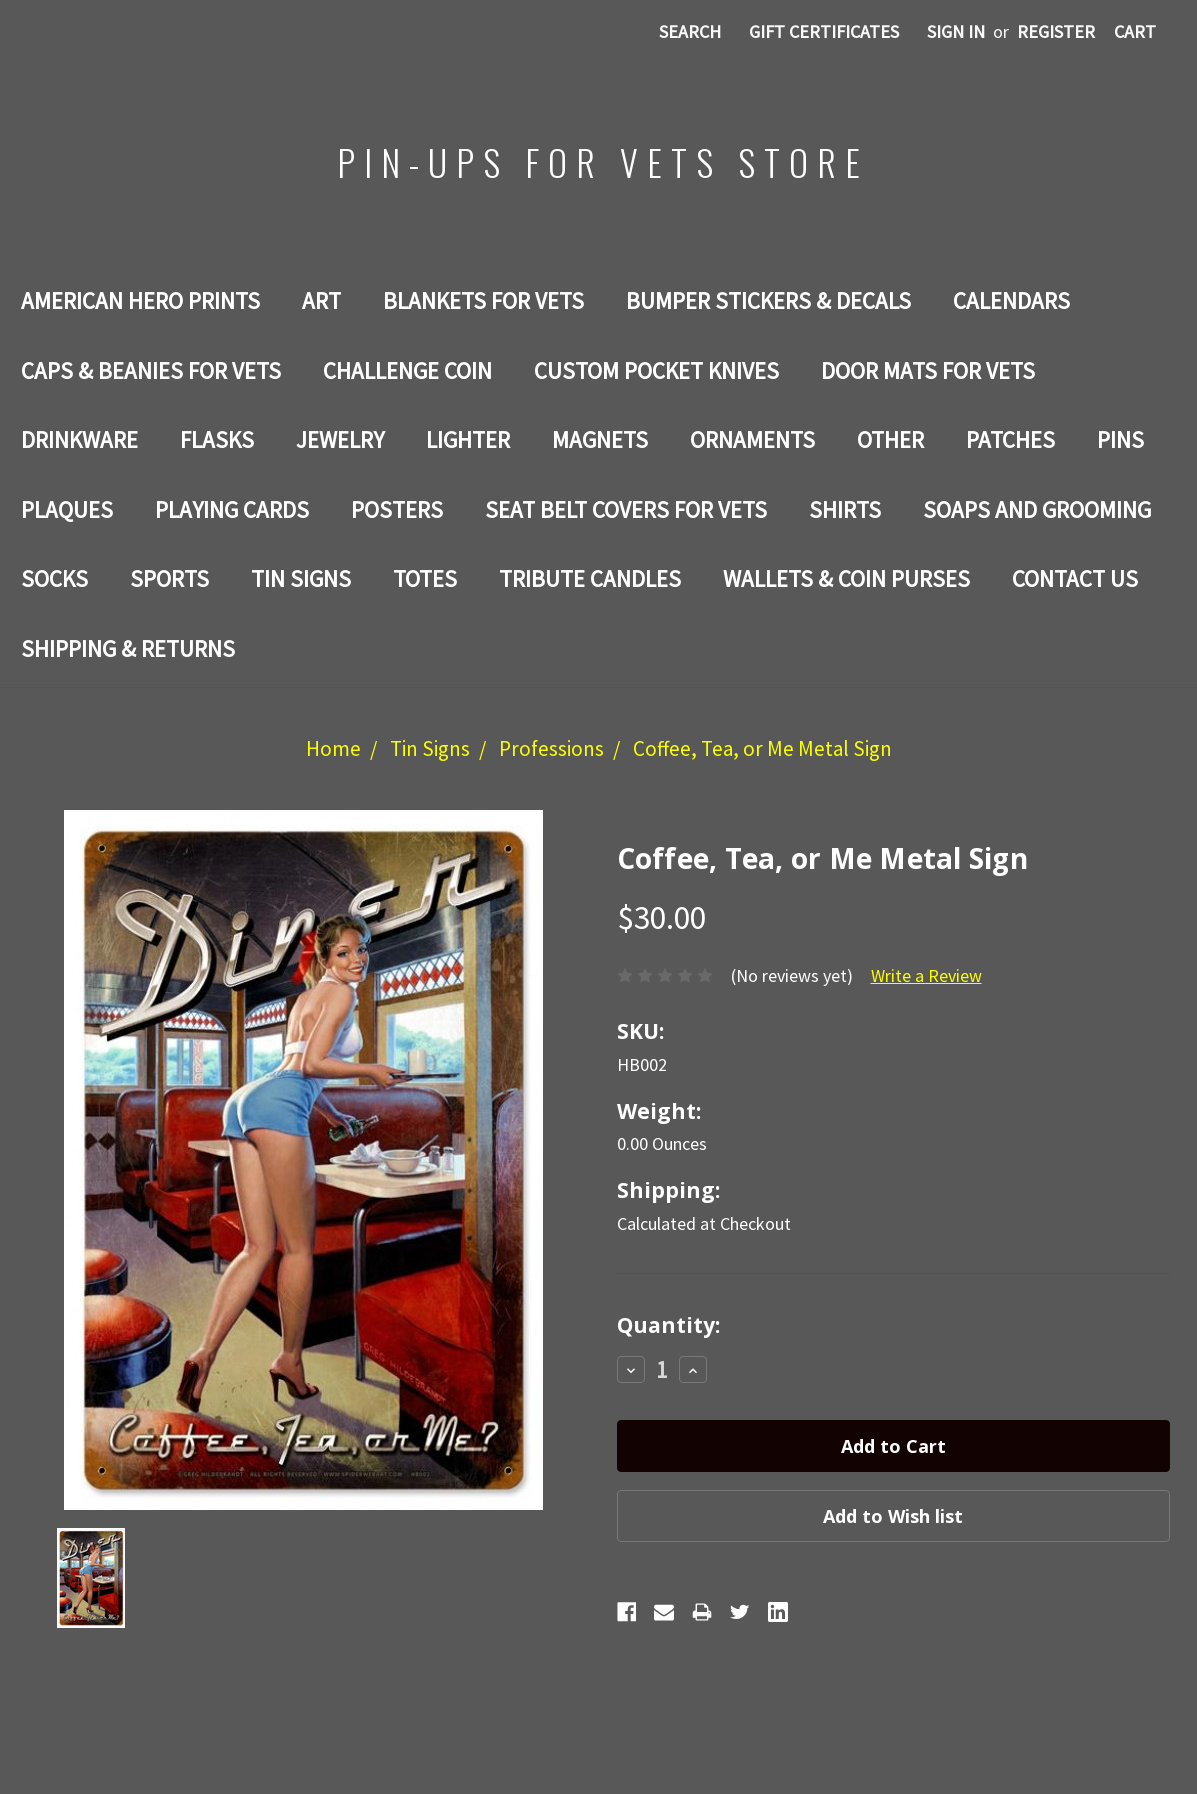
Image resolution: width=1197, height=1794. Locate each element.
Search (690, 31)
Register (1056, 31)
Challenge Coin (407, 370)
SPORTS (169, 578)
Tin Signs (301, 578)
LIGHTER (468, 439)
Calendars (1011, 300)
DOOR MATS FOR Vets (928, 370)
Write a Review (926, 975)
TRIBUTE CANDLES (590, 578)
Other (890, 439)
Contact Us (1075, 578)
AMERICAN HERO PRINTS (140, 300)
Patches (1010, 439)
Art (321, 300)
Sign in (956, 31)
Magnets (600, 439)
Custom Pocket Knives (656, 370)
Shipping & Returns (128, 648)
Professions (551, 748)
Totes (425, 578)
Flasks (217, 439)
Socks (54, 578)
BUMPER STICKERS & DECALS (768, 300)
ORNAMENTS (752, 439)
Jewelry (340, 439)
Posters (397, 509)
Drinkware (79, 439)
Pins (1120, 439)
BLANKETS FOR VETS (483, 300)
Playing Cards (232, 509)
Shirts (845, 509)
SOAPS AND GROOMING (1037, 509)
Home (333, 748)
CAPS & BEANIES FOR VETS (151, 370)
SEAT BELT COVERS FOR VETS (626, 509)
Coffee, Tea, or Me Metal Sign (762, 748)
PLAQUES (67, 509)
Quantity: (668, 1325)
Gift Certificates (824, 31)
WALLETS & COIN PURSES (846, 578)
